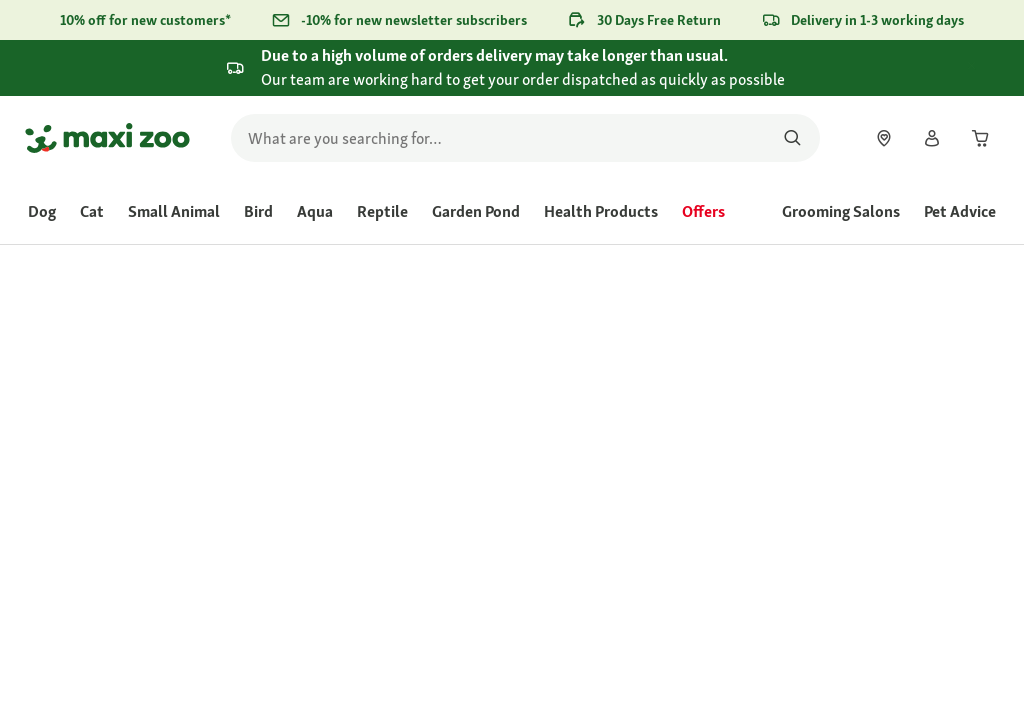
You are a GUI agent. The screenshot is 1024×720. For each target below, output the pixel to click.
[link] (884, 138)
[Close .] (990, 67)
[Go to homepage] (107, 138)
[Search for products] (792, 138)
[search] (525, 138)
